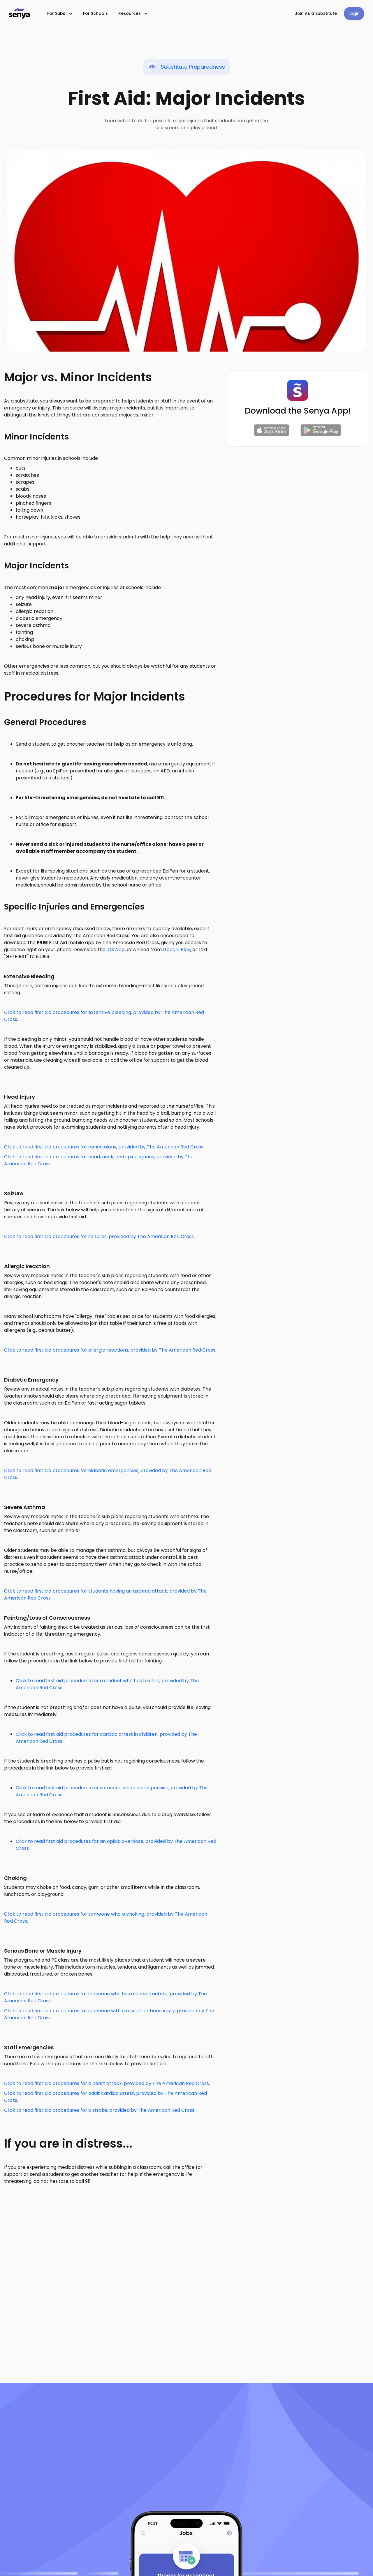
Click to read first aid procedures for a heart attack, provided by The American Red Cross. (107, 2083)
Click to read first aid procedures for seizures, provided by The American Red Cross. (99, 1236)
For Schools (95, 13)
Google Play (176, 949)
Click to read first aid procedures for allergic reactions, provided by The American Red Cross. (110, 1350)
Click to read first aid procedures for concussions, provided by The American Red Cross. (104, 1146)
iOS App (116, 949)
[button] (60, 13)
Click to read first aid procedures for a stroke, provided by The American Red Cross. (99, 2110)
